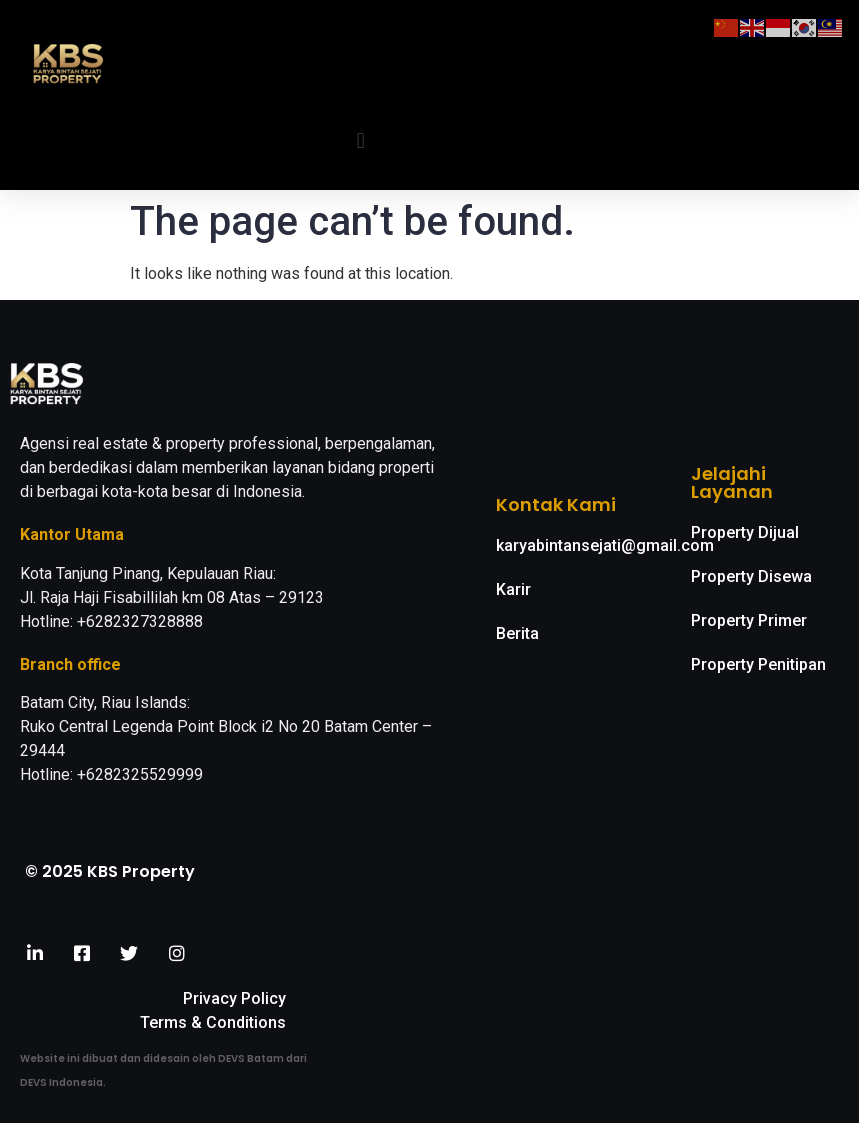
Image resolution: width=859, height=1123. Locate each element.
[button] (360, 141)
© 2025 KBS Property (110, 871)
